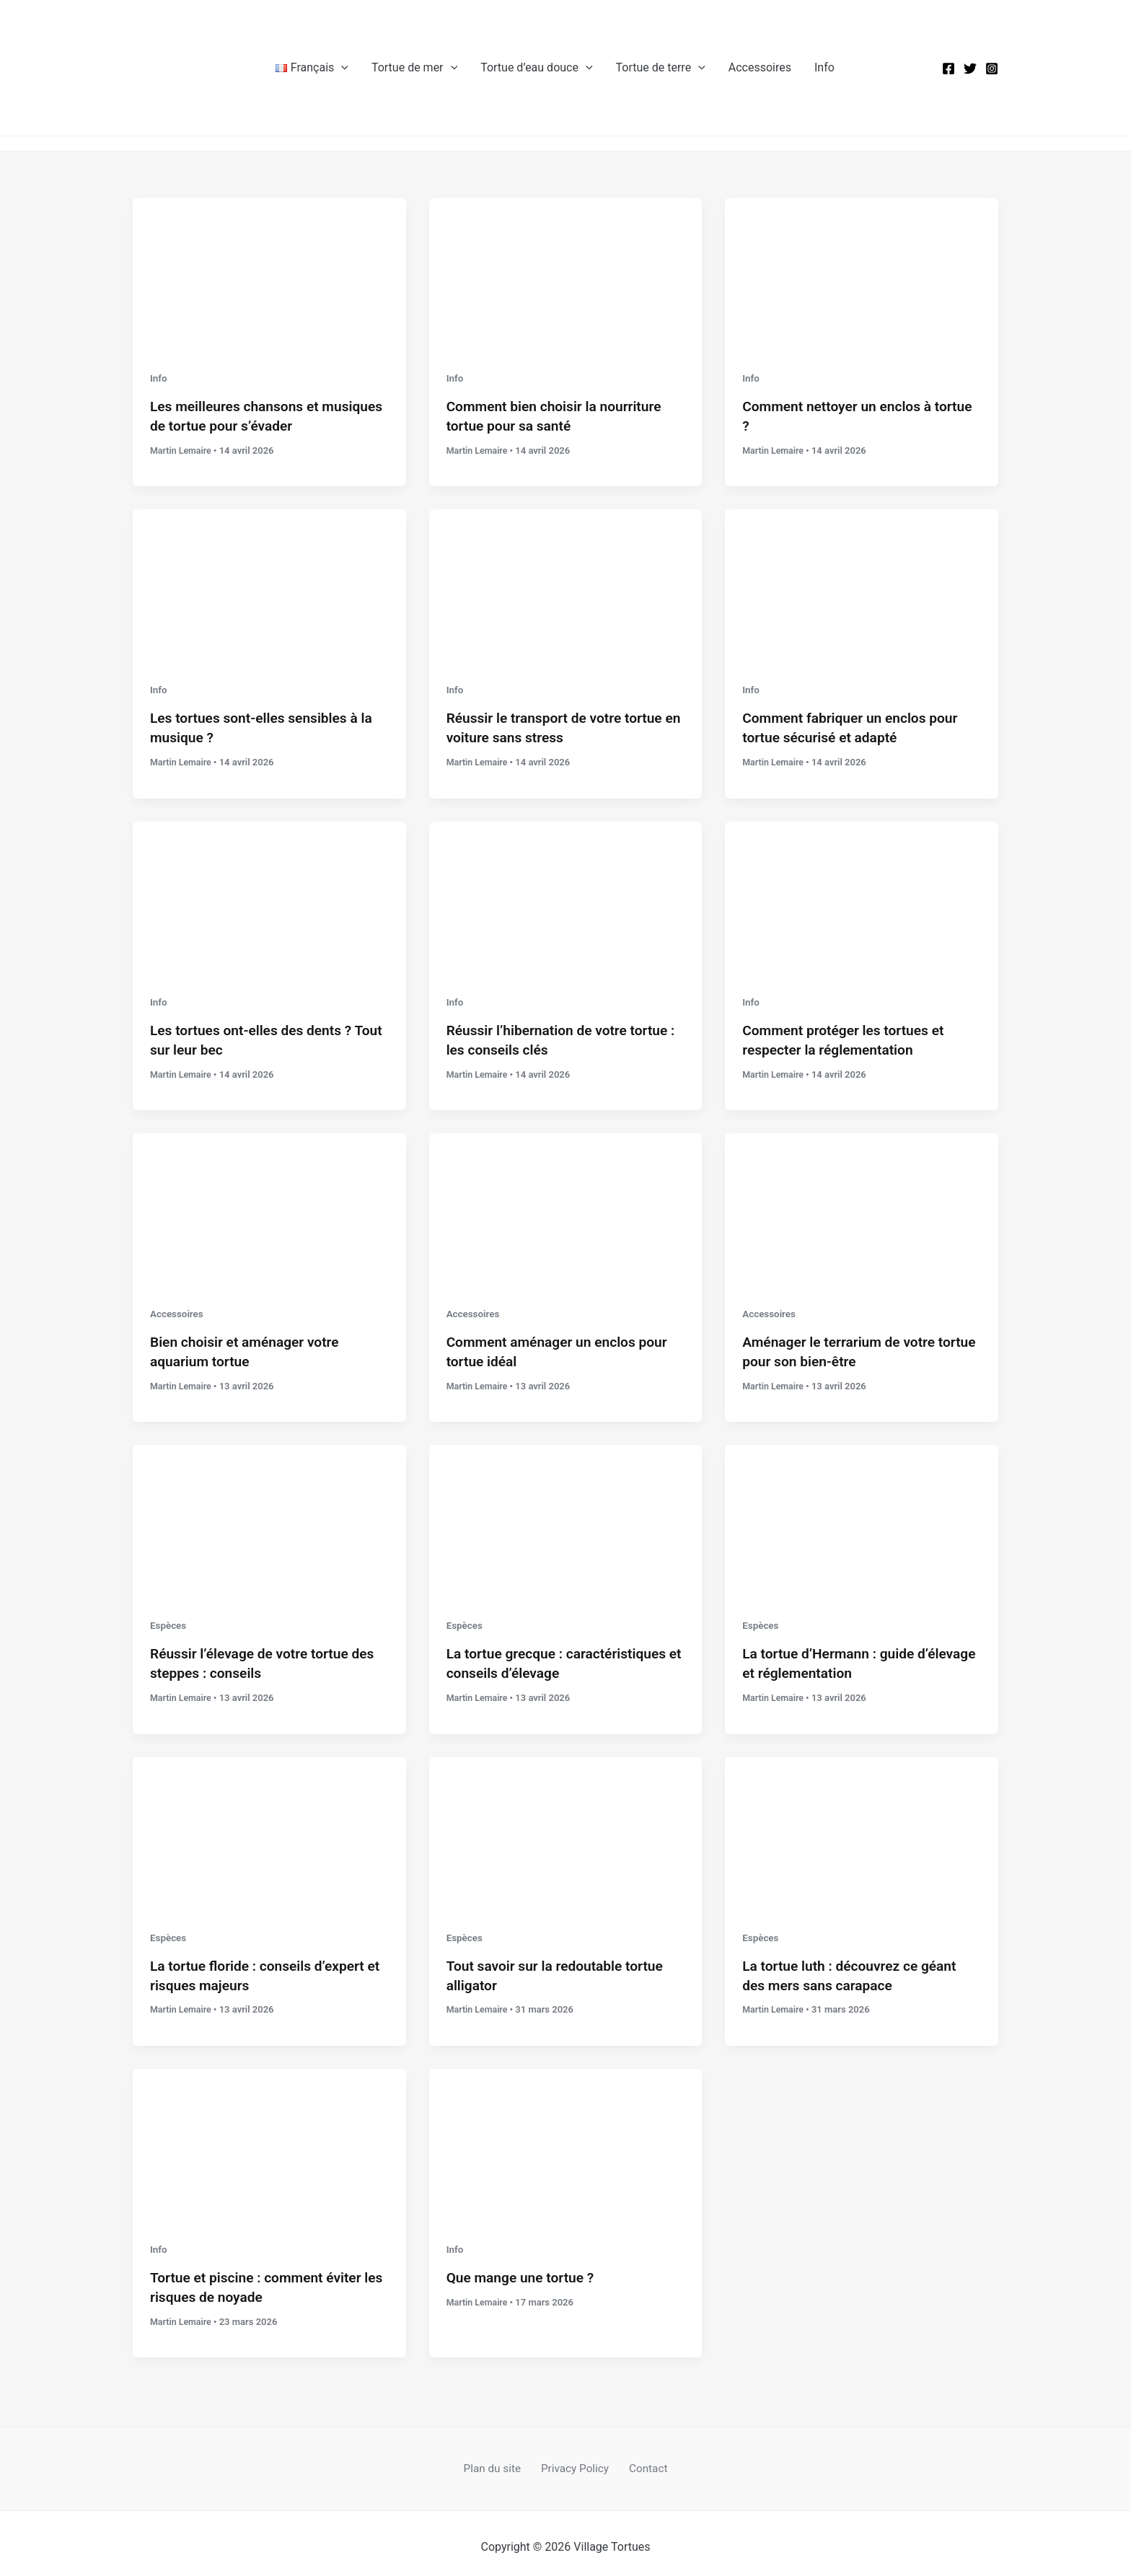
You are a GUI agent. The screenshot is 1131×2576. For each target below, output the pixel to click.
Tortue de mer (414, 68)
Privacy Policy (575, 2461)
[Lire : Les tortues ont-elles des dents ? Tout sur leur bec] (269, 895)
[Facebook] (948, 68)
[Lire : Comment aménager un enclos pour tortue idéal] (566, 1206)
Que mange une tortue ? (523, 2270)
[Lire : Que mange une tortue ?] (566, 2137)
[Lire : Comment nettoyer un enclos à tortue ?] (861, 274)
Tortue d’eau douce (536, 68)
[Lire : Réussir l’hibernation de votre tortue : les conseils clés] (566, 895)
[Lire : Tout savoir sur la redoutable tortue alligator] (566, 1827)
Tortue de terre (660, 68)
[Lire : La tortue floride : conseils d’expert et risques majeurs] (269, 1827)
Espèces (169, 1620)
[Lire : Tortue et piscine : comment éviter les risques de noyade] (269, 2137)
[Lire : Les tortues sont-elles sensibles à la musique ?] (269, 584)
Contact (642, 2461)
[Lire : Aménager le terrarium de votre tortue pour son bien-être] (861, 1206)
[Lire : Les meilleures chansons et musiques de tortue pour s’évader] (269, 274)
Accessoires (760, 67)
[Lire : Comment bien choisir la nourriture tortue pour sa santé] (566, 274)
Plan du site (498, 2461)
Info (824, 67)
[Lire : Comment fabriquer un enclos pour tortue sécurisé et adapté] (861, 584)
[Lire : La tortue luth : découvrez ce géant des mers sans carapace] (861, 1827)
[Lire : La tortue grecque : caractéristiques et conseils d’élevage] (566, 1516)
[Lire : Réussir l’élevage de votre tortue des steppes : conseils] (269, 1516)
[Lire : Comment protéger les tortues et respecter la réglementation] (861, 895)
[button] (341, 68)
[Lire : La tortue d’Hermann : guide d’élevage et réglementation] (861, 1516)
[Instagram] (991, 68)
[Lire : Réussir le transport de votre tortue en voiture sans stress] (566, 584)
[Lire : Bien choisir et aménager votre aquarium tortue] (269, 1206)
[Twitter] (970, 68)
